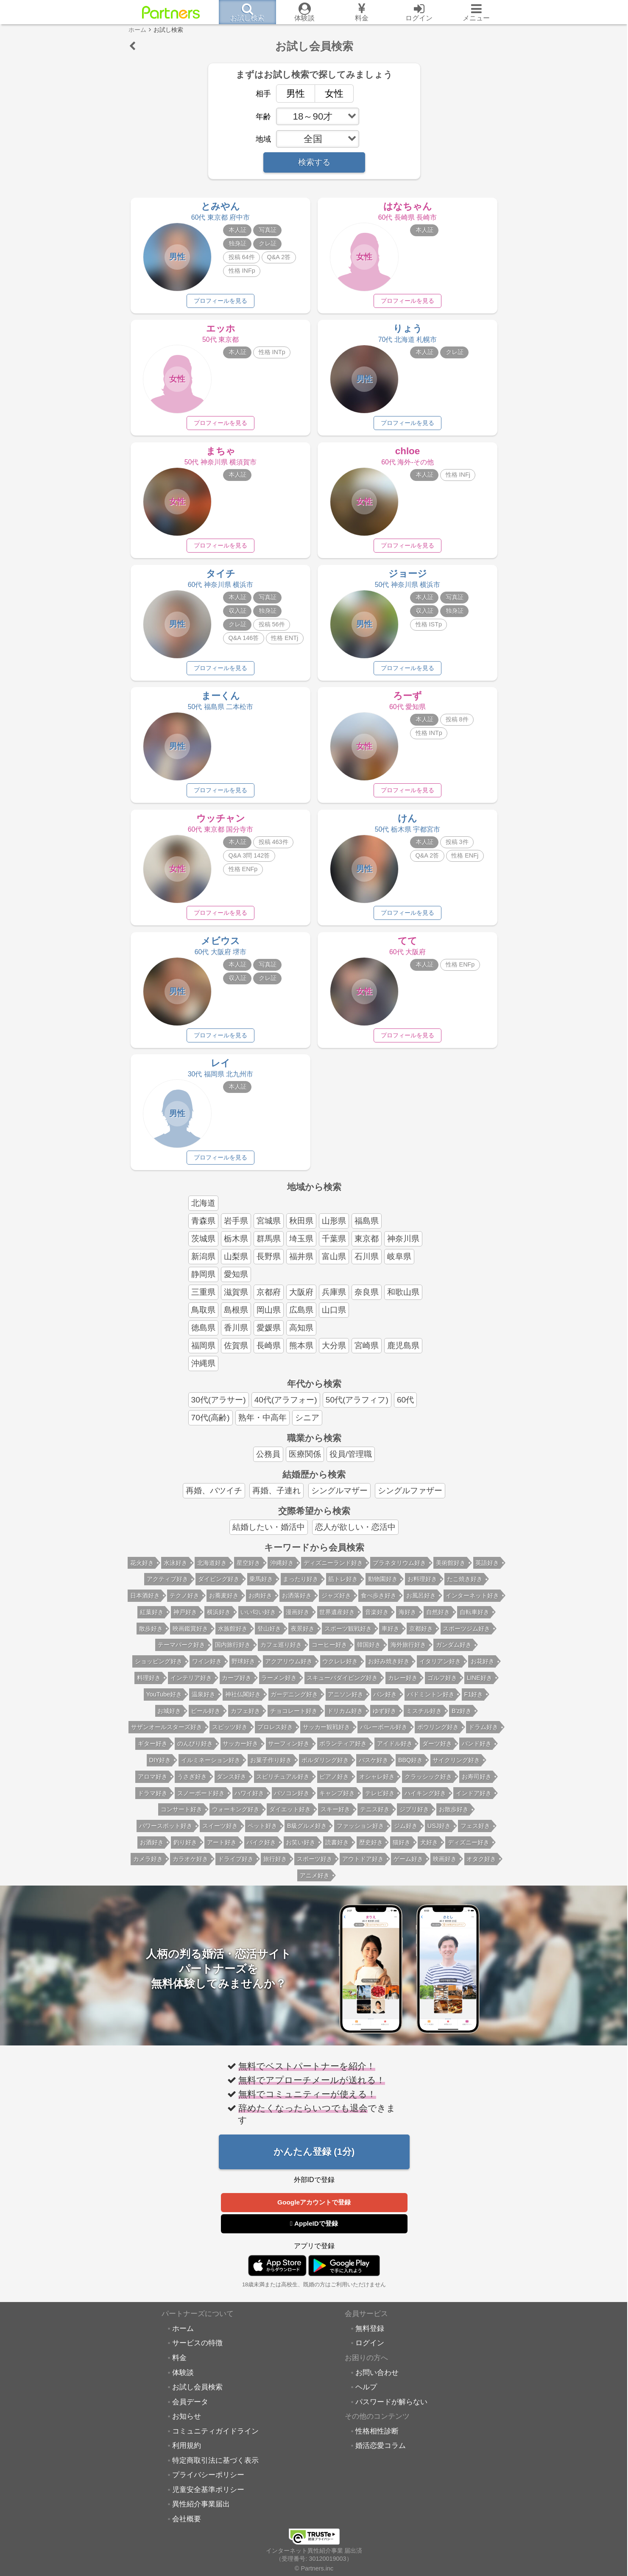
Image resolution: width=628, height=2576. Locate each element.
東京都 (366, 1245)
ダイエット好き (290, 1816)
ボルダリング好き (325, 1766)
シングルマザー (339, 1497)
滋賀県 (236, 1298)
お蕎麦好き (224, 1602)
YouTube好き (164, 1701)
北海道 (203, 1209)
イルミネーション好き (210, 1766)
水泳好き (175, 1569)
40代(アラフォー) (285, 1406)
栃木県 (236, 1245)
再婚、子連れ (276, 1497)
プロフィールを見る (220, 300)
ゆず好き (384, 1717)
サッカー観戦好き (326, 1733)
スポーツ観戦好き (348, 1635)
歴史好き (371, 1849)
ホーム (183, 2335)
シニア (307, 1424)
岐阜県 (399, 1263)
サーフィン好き (289, 1750)
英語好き (487, 1569)
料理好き (149, 1684)
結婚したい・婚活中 (268, 1533)
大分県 (334, 1352)
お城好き (169, 1717)
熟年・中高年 (262, 1424)
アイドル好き (395, 1750)
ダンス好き (231, 1783)
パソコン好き (292, 1799)
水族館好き (233, 1635)
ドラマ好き (152, 1799)
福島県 (366, 1227)
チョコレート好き (294, 1717)
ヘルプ (366, 2394)
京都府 (269, 1298)
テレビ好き (380, 1799)
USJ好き (439, 1832)
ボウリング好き (438, 1733)
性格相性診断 (377, 2438)
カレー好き (403, 1684)
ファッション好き (360, 1832)
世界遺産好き (337, 1618)
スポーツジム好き (466, 1635)
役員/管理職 (350, 1460)
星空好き (248, 1569)
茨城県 (203, 1245)
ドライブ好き (236, 1865)
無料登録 (369, 2335)
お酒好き (152, 1849)
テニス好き (375, 1816)
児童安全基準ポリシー (208, 2496)
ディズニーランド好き (333, 1569)
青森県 (203, 1227)
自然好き (438, 1618)
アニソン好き (345, 1701)
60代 (405, 1406)
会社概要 (186, 2526)
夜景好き (303, 1635)
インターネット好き (472, 1602)
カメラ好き (148, 1865)
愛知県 (236, 1281)
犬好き (429, 1849)
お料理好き (422, 1585)
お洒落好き (297, 1602)
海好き (407, 1618)
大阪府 (301, 1298)
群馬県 (269, 1245)
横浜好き (219, 1618)
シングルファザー (410, 1497)
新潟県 (203, 1263)
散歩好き (151, 1635)
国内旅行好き (233, 1651)
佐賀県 (236, 1352)
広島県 (301, 1316)
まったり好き (300, 1585)
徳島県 (203, 1334)
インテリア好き (191, 1684)
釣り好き (185, 1849)
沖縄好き (282, 1569)
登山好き (269, 1635)
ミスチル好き (424, 1717)
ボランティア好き (343, 1750)
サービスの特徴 (197, 2350)
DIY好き (160, 1766)
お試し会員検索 (197, 2394)
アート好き (222, 1849)
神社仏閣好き (243, 1701)
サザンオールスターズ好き (166, 1733)
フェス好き (475, 1832)
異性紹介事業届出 (201, 2511)
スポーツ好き (314, 1865)
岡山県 (269, 1316)
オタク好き (481, 1865)
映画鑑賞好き (190, 1635)
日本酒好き (145, 1602)
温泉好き (203, 1701)
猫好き (401, 1849)
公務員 (268, 1460)
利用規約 (186, 2452)
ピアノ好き (334, 1783)
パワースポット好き (166, 1832)
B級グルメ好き (307, 1832)
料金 (179, 2365)
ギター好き (152, 1750)
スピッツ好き (230, 1733)
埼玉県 (301, 1245)
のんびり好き (195, 1750)
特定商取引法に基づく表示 (215, 2467)
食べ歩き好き (378, 1602)
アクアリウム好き (289, 1668)
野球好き (243, 1668)
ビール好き (205, 1717)
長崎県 (269, 1352)
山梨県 (236, 1263)
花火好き (142, 1569)
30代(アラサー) (218, 1406)
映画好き (445, 1865)
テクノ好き (184, 1602)
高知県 (301, 1334)
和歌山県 (403, 1298)
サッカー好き (240, 1750)
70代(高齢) (210, 1424)
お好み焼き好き (389, 1668)
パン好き (385, 1701)
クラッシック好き (428, 1783)
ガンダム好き (454, 1651)
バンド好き (476, 1750)
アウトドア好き (363, 1865)
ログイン (369, 2350)
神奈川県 (403, 1245)
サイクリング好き (456, 1766)
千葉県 (334, 1245)
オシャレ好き (377, 1783)
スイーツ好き (220, 1832)
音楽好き (377, 1618)
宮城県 (269, 1227)
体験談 (183, 2379)
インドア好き (473, 1799)
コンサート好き (181, 1816)
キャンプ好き (337, 1799)
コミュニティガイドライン (215, 2438)
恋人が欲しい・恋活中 (355, 1533)
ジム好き (406, 1832)
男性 (290, 93)
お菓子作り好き (271, 1766)
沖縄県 (203, 1370)
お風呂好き (421, 1602)
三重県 (203, 1298)
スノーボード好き (201, 1799)
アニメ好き (314, 1882)
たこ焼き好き (465, 1585)
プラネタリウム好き (399, 1569)
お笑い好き (300, 1849)
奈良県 (366, 1298)
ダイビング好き (219, 1585)
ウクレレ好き (340, 1668)
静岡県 (203, 1281)
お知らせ (186, 2423)
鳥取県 (203, 1316)
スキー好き (335, 1816)
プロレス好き (275, 1733)
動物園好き (383, 1585)
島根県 (236, 1316)
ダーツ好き (437, 1750)
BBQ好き (410, 1766)
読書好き (337, 1849)
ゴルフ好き (442, 1684)
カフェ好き (245, 1717)
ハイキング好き (425, 1799)
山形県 (334, 1227)
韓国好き (369, 1651)
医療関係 (305, 1460)
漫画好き (298, 1618)
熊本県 (301, 1352)
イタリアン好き (440, 1668)
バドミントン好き (431, 1701)
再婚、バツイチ (214, 1497)
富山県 (334, 1263)
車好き (390, 1635)
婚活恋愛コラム (380, 2452)
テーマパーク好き (181, 1651)
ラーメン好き (279, 1684)
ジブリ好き (414, 1816)
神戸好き (185, 1618)
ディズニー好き (468, 1849)
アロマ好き (152, 1783)
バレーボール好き (384, 1733)
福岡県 (203, 1352)
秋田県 (301, 1227)
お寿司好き (476, 1783)
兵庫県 (334, 1298)
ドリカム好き (345, 1717)
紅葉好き (152, 1618)
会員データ (190, 2409)
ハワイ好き (249, 1799)
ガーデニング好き (294, 1701)
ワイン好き (207, 1668)
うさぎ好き (192, 1783)
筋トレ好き (343, 1585)
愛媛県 (269, 1334)
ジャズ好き (336, 1602)
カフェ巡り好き (281, 1651)
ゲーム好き (408, 1865)
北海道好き (212, 1569)
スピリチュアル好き (283, 1783)
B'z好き (462, 1717)
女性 (329, 93)
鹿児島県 (403, 1352)
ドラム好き (483, 1733)
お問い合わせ (377, 2379)
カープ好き (236, 1684)
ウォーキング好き (236, 1816)
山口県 (334, 1316)
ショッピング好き (158, 1668)
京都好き (421, 1635)
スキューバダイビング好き (342, 1684)
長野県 (269, 1263)
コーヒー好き (329, 1651)
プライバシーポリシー (208, 2482)
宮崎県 (366, 1352)
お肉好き (260, 1602)
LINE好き (479, 1684)
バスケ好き (373, 1766)
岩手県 (236, 1227)
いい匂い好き (258, 1618)
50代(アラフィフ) (357, 1406)
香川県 (236, 1334)
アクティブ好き (167, 1585)
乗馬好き (261, 1585)
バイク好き (261, 1849)
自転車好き (474, 1618)
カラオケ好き (190, 1865)
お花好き (482, 1668)
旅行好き (275, 1865)
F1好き (473, 1701)
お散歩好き (454, 1816)
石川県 (366, 1263)
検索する (314, 162)
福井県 (301, 1263)
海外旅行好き (408, 1651)
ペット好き (262, 1832)
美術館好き (451, 1569)
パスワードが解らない (391, 2409)
